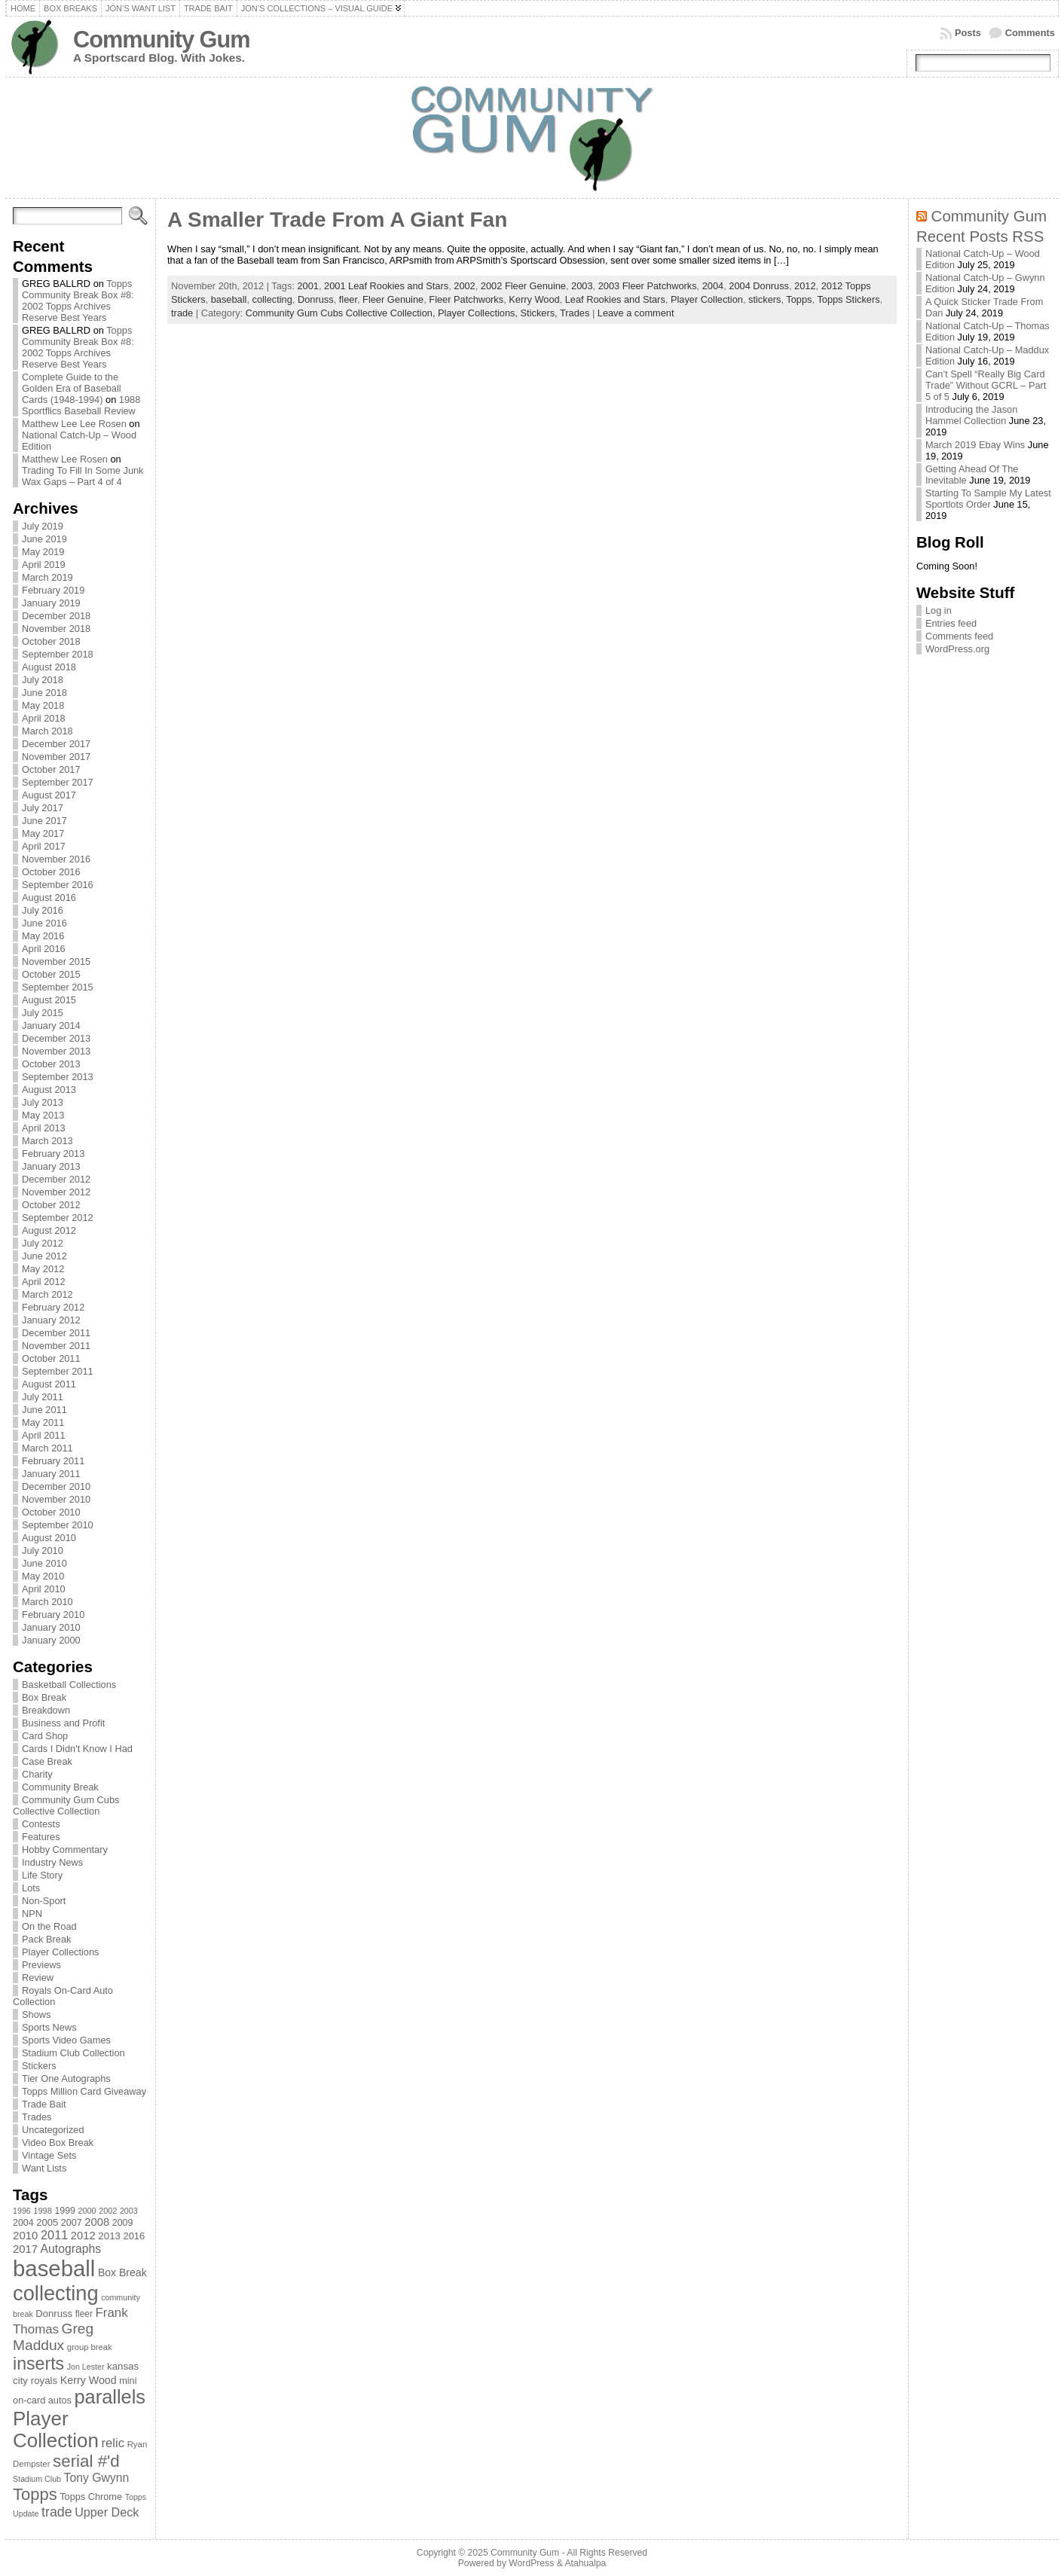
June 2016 (44, 923)
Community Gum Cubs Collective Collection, (342, 313)
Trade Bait (44, 2104)
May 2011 (43, 1422)
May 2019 (43, 551)
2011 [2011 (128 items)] (54, 2235)
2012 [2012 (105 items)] (83, 2236)
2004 (712, 285)
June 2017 (44, 820)
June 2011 (44, 1409)
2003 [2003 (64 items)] (129, 2210)
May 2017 (43, 833)
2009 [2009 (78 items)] (122, 2222)
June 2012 (44, 1256)
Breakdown (46, 1710)
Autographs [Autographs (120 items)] (71, 2248)
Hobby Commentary (65, 1849)
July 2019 (42, 526)
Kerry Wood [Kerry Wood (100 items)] (88, 2380)
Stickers (39, 2065)
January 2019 (51, 603)
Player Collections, (479, 313)
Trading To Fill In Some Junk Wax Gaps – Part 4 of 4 (82, 476)
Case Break (47, 1761)
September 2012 (57, 1217)
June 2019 (44, 539)
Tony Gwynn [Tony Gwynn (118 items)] (97, 2477)
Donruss (316, 299)
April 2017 (44, 846)
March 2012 (47, 1294)
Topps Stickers (848, 299)
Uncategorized (53, 2129)
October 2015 (51, 974)
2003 (581, 285)
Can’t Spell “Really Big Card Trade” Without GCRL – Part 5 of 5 (986, 385)
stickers (764, 299)
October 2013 (51, 1064)
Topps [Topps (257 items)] (35, 2494)
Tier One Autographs (66, 2078)
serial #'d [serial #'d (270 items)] (86, 2461)
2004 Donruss (759, 285)
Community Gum (161, 39)
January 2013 (51, 1166)
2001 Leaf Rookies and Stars (386, 285)
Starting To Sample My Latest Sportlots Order (988, 498)
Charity (37, 1774)
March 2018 (47, 731)
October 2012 (51, 1204)
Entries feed (951, 623)
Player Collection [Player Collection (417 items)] (56, 2429)
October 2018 (51, 641)
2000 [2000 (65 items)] (87, 2210)
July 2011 (42, 1396)
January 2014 (51, 1025)
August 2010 (49, 1537)
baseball (229, 299)
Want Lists (44, 2168)
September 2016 (57, 884)
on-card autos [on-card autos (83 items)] (42, 2400)
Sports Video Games (66, 2040)
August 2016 (49, 897)
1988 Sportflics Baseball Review (81, 405)
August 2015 (49, 1000)
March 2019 (47, 577)
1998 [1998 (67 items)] (42, 2210)
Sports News (49, 2027)
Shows (36, 2014)
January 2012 (51, 1320)
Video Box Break (57, 2142)
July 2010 (42, 1550)
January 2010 (51, 1627)
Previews (41, 1964)
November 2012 (56, 1192)
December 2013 (56, 1038)
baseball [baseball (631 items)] (54, 2268)
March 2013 (47, 1140)
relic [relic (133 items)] (112, 2443)
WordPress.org (957, 649)
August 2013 (49, 1089)
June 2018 (44, 692)
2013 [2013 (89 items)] (109, 2236)
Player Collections (60, 1952)
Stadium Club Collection (73, 2053)
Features (41, 1836)
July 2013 (42, 1102)
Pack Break (46, 1939)
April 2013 (44, 1128)
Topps (799, 299)
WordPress (531, 2563)
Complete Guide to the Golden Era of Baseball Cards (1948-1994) (71, 388)
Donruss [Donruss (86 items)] (53, 2313)
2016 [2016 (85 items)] (134, 2236)
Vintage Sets (49, 2155)
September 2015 (57, 987)
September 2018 (57, 654)
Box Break (44, 1697)
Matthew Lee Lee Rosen (74, 423)
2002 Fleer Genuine (523, 285)
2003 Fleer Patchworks (647, 285)
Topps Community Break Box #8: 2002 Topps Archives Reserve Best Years (78, 300)
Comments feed (959, 636)
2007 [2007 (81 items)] (71, 2222)
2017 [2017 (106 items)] (25, 2249)
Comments (1030, 32)
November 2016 (56, 859)
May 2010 (43, 1576)
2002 (464, 285)
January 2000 (51, 1640)
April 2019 (44, 564)
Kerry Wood (534, 299)
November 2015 (56, 961)
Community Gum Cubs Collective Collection (66, 1805)
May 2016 (43, 936)
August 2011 (49, 1384)
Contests (41, 1824)
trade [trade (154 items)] (56, 2512)
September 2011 (57, 1371)
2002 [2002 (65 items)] (108, 2210)
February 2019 (53, 590)
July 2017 (42, 807)
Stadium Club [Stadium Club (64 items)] (37, 2478)
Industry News (52, 1862)
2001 (307, 285)
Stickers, (540, 313)
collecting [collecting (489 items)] (56, 2293)
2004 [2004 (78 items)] (23, 2222)
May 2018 (43, 705)
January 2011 (51, 1473)
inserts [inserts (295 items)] (38, 2363)
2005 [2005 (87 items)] (47, 2222)
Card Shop (45, 1735)
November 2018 (56, 628)
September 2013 (57, 1076)
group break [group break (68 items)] (89, 2347)
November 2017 (56, 756)
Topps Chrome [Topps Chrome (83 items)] (91, 2496)
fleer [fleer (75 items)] (84, 2314)
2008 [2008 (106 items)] (96, 2222)
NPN (32, 1913)
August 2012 (49, 1230)
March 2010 (47, 1601)
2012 (804, 285)
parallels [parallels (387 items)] (110, 2396)
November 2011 (56, 1345)
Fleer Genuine (392, 299)
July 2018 (42, 679)
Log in (938, 610)
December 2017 (56, 743)
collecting (272, 299)
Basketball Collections (69, 1684)
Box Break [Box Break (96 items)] (122, 2272)
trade (182, 313)
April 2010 (44, 1589)
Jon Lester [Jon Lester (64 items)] (86, 2366)
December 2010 (56, 1486)
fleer (348, 299)
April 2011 (44, 1435)
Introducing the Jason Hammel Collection (971, 415)
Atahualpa (585, 2563)
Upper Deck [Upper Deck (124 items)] (107, 2512)
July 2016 (42, 910)
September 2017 (57, 782)
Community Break (60, 1787)
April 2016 (44, 948)
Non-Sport (44, 1900)
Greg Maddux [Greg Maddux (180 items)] (53, 2337)
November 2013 (56, 1051)
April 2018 (44, 718)
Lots (31, 1888)
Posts (968, 32)
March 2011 (47, 1448)
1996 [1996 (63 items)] (22, 2210)
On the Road (49, 1926)
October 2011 (51, 1358)
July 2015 (42, 1012)
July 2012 (42, 1243)
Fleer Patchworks (466, 299)
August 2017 (49, 795)
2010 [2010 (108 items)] (25, 2235)
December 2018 (56, 615)
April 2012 (44, 1281)
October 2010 (51, 1512)
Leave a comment (636, 313)
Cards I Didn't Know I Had (77, 1748)
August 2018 (49, 667)
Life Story (42, 1875)
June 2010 (44, 1563)
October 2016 (51, 871)
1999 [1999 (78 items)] (64, 2210)
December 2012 (56, 1179)
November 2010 (56, 1499)
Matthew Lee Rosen (65, 459)
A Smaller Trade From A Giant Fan (337, 219)
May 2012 (43, 1268)
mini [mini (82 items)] (127, 2380)
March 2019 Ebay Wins (975, 444)
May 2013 (43, 1115)
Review (38, 1977)
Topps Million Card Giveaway (84, 2091)
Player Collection (707, 299)
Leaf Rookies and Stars (615, 299)
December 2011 (56, 1332)
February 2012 (53, 1307)
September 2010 (57, 1525)
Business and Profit (63, 1723)
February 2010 (53, 1614)
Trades (36, 2117)
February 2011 (53, 1461)
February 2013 (53, 1153)
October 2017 (51, 769)
